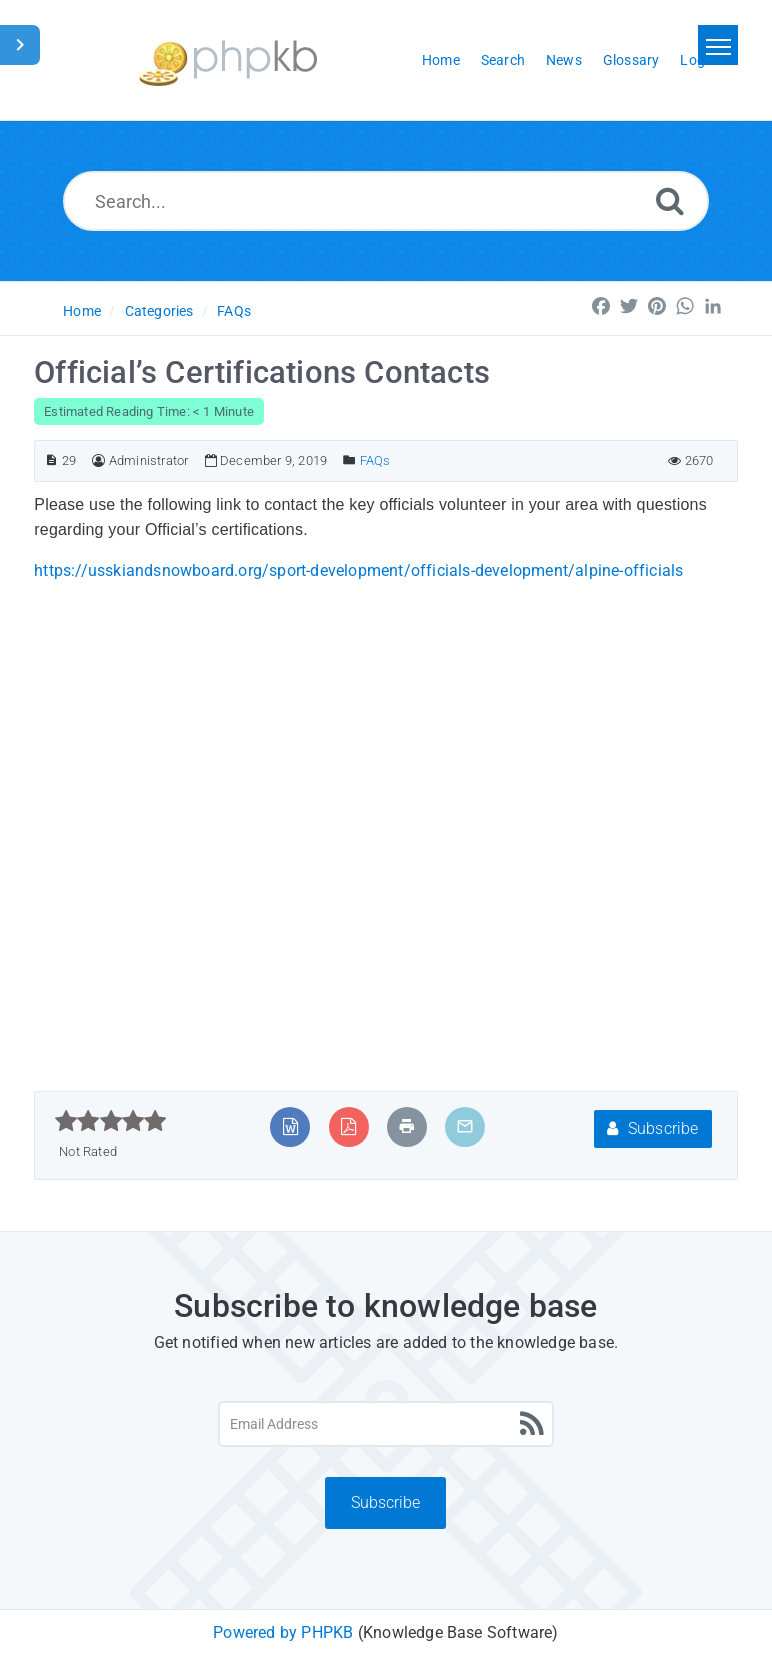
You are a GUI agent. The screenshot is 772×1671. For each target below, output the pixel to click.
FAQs (234, 311)
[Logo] (228, 60)
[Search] (670, 200)
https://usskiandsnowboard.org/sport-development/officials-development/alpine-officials (358, 570)
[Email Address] (386, 1424)
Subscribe (652, 1128)
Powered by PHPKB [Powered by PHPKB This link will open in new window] (283, 1632)
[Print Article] (407, 1126)
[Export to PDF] (348, 1126)
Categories (159, 311)
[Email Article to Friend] (465, 1126)
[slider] (110, 1121)
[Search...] (386, 201)
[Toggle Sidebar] (20, 45)
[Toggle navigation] (718, 45)
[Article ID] (51, 460)
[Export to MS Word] (290, 1126)
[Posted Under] (349, 460)
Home (82, 311)
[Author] (98, 460)
